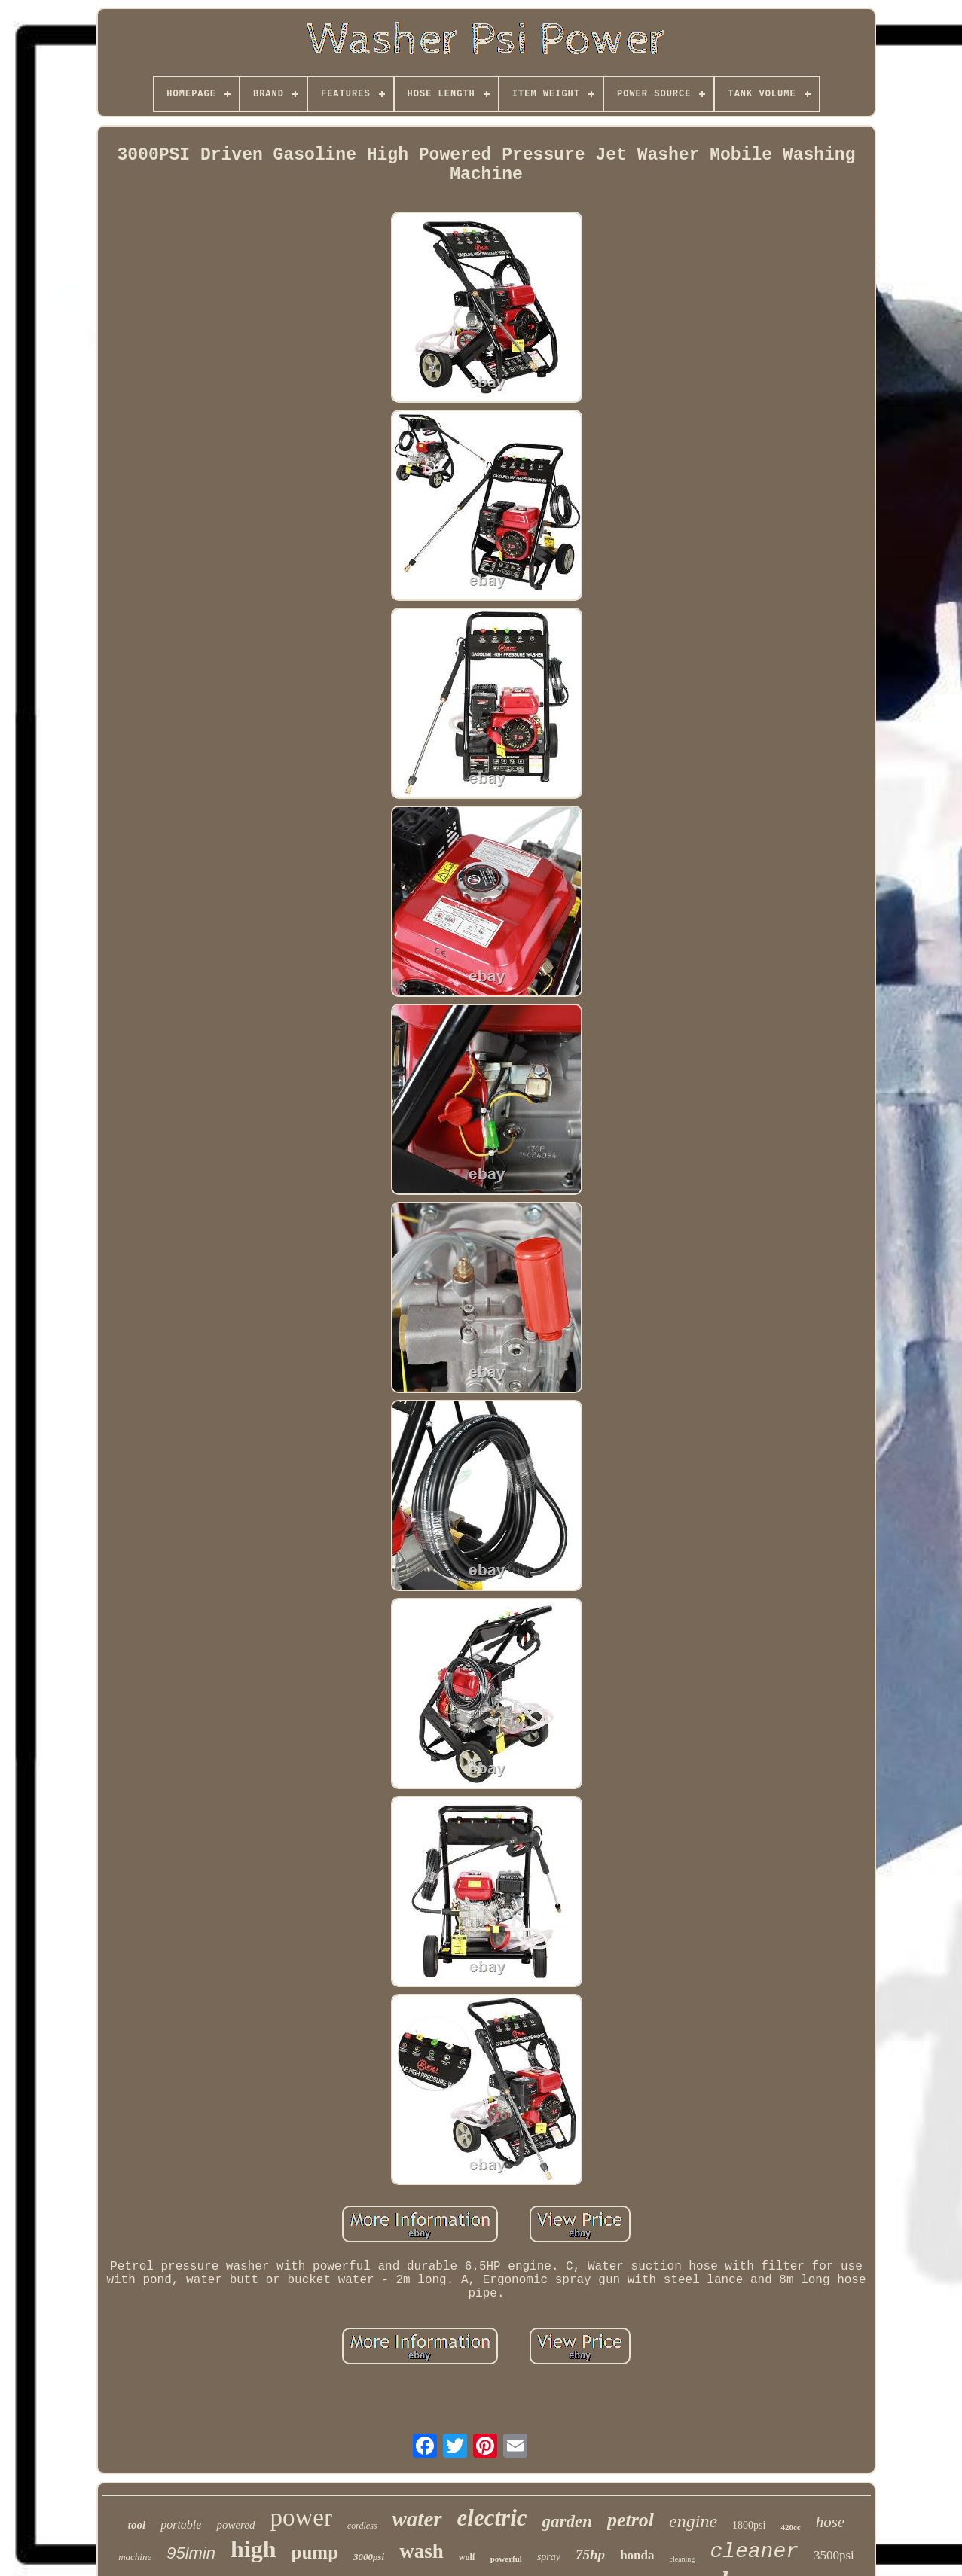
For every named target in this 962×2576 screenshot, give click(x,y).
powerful (506, 2558)
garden (567, 2521)
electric (492, 2517)
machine (134, 2556)
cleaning (682, 2559)
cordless (362, 2525)
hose (830, 2522)
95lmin (190, 2553)
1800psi (748, 2525)
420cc (790, 2527)
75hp (590, 2554)
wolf (467, 2557)
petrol (630, 2520)
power (300, 2517)
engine (693, 2521)
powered (235, 2525)
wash (421, 2551)
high (253, 2548)
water (417, 2519)
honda (637, 2555)
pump (315, 2552)
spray (548, 2556)
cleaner (754, 2551)
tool (136, 2525)
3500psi (834, 2555)
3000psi (368, 2556)
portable (180, 2524)
